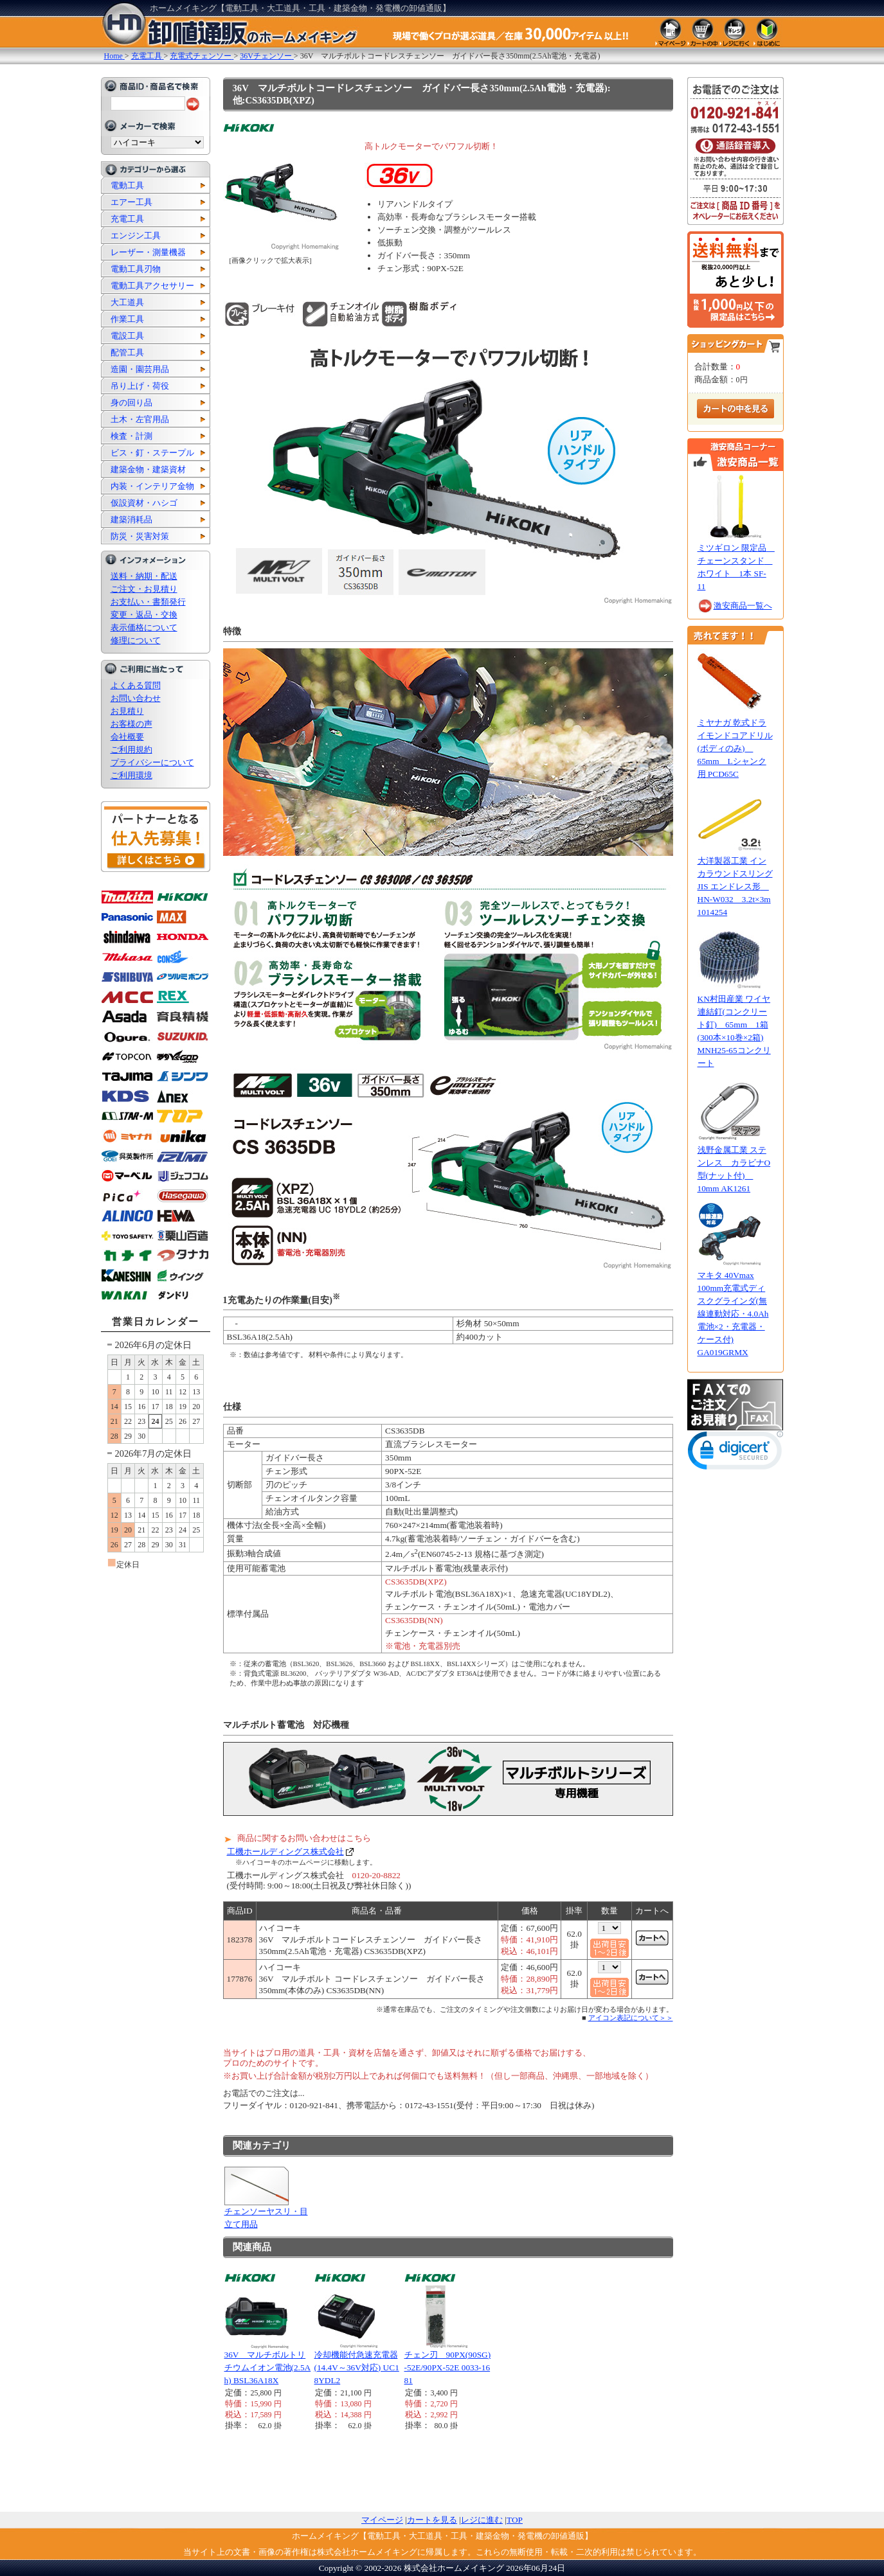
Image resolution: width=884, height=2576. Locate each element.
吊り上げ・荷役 (140, 386)
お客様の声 (131, 724)
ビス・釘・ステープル (152, 452)
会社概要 (127, 737)
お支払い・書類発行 (148, 602)
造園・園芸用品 (140, 369)
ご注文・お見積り (144, 589)
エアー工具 (131, 202)
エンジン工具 (136, 235)
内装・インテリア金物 (152, 486)
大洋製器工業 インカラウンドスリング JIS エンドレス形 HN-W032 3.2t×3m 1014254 (735, 886)
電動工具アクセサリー (152, 285)
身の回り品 (131, 402)
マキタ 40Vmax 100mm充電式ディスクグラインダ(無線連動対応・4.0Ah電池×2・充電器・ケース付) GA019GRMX (733, 1313)
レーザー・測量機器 (148, 252)
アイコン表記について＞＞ (630, 2017)
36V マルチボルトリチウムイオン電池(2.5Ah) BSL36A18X (267, 2367)
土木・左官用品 (140, 419)
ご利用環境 (131, 775)
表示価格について (144, 627)
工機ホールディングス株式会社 (285, 1851)
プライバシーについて (152, 762)
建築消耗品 (131, 519)
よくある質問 (136, 685)
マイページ (382, 2520)
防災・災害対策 (140, 536)
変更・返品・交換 (144, 614)
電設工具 (127, 336)
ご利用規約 (131, 749)
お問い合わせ (136, 698)
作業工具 (127, 319)
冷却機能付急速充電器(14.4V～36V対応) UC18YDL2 (356, 2367)
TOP (515, 2520)
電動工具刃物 (136, 269)
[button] (735, 1453)
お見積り (127, 711)
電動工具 (127, 185)
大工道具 (127, 302)
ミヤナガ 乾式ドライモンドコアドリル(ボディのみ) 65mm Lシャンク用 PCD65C (735, 748)
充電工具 (127, 219)
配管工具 (127, 352)
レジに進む (482, 2520)
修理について (136, 640)
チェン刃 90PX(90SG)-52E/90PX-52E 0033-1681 (447, 2367)
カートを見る (432, 2520)
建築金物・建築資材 (148, 469)
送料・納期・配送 (144, 576)
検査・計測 (131, 436)
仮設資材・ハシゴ (144, 503)
